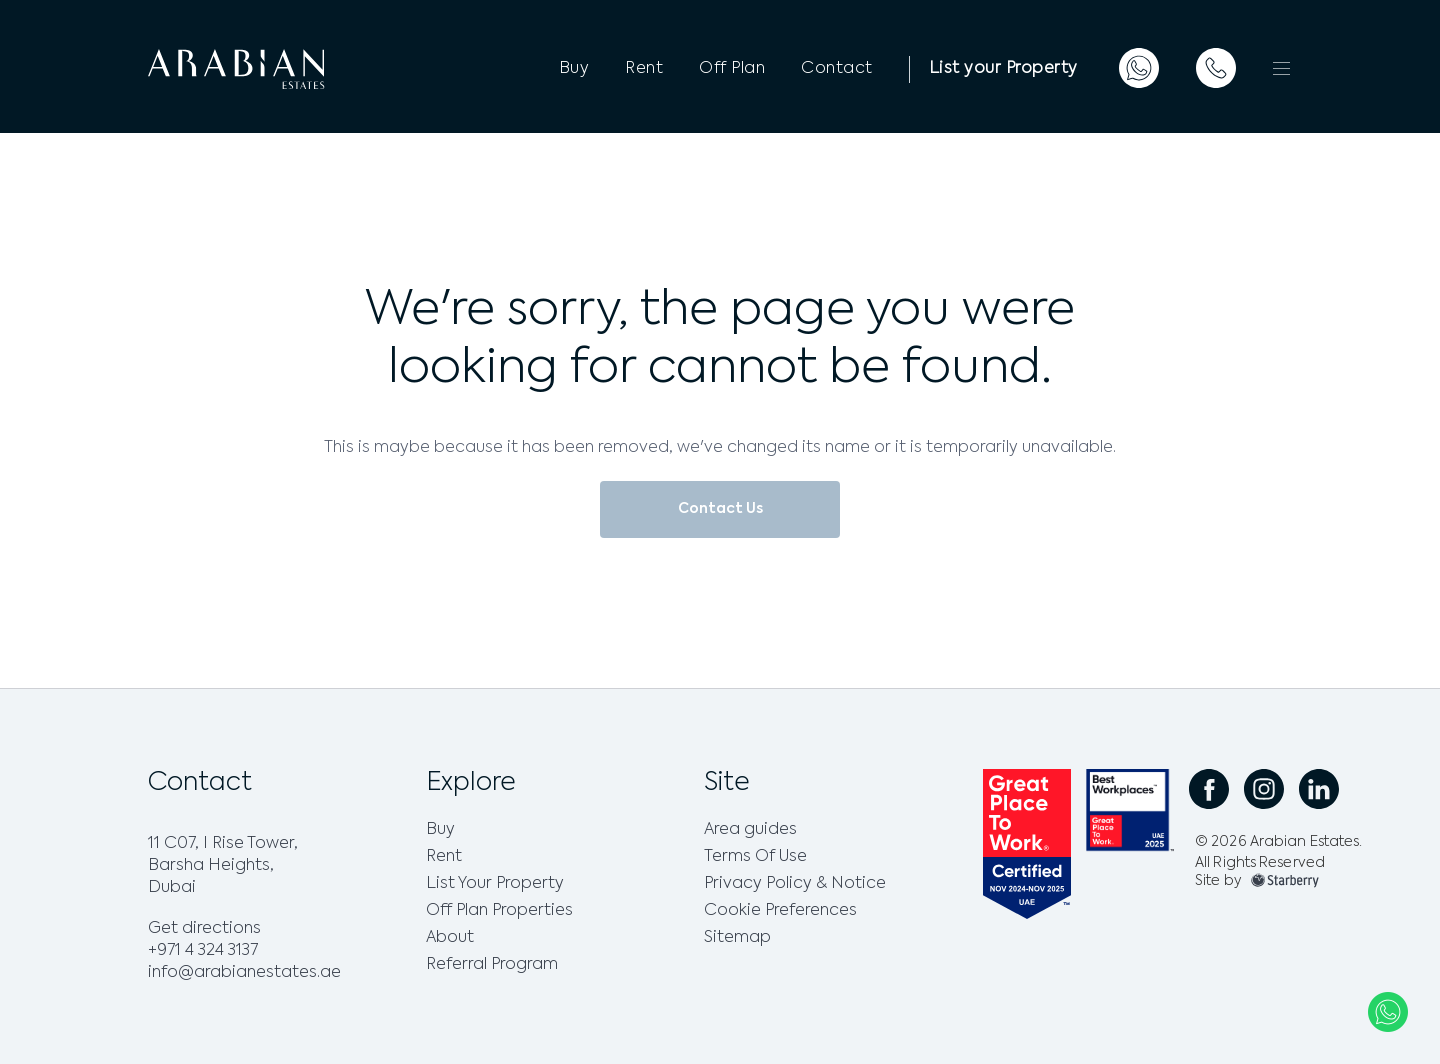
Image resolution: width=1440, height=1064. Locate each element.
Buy (574, 69)
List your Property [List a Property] (1003, 69)
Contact (837, 69)
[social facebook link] (1209, 789)
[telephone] (1216, 68)
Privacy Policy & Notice (795, 884)
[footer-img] (1285, 880)
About (450, 938)
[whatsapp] (1139, 68)
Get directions (204, 929)
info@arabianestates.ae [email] (244, 973)
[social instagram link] (1264, 789)
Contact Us (720, 509)
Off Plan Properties (499, 911)
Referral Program (492, 965)
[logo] (277, 69)
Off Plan (732, 69)
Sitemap (737, 938)
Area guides (750, 830)
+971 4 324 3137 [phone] (203, 951)
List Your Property (495, 884)
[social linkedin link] (1319, 789)
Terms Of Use (755, 857)
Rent (644, 69)
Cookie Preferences (780, 911)
